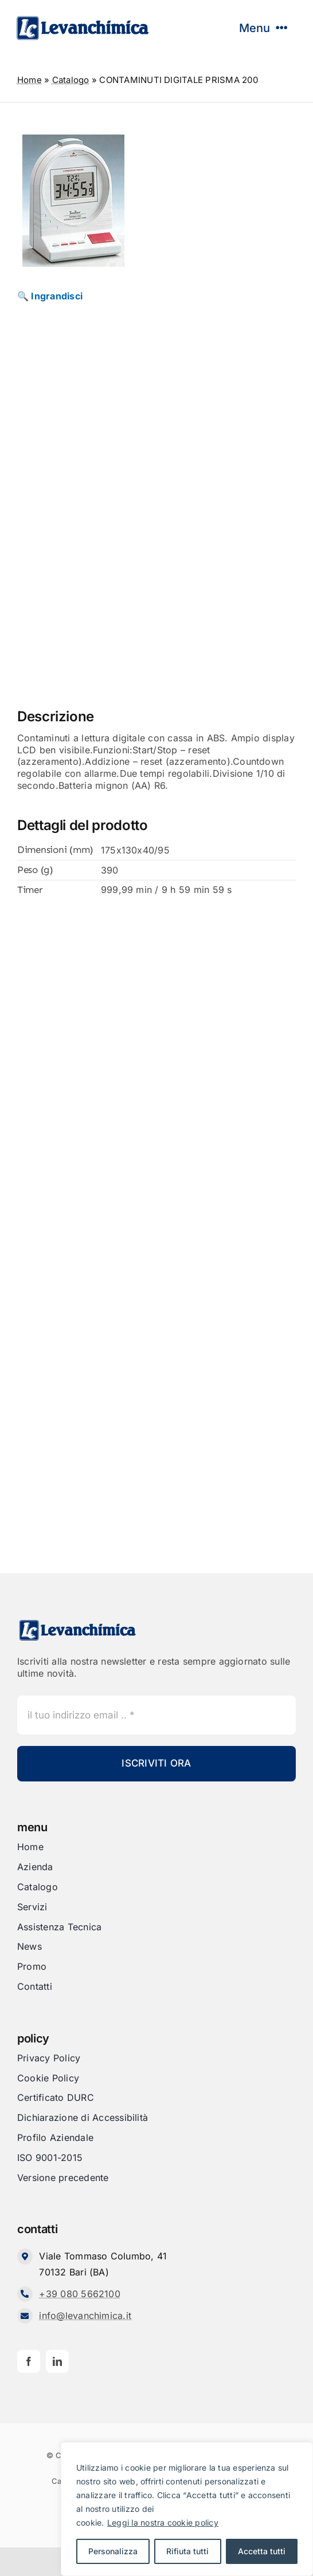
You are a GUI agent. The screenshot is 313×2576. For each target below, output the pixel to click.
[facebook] (28, 2361)
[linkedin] (57, 2361)
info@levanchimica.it (85, 2315)
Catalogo (70, 79)
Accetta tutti (261, 2551)
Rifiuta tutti (187, 2551)
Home (29, 79)
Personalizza (113, 2551)
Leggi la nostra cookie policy (162, 2522)
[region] (187, 2509)
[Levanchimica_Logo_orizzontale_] (82, 19)
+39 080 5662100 (79, 2294)
